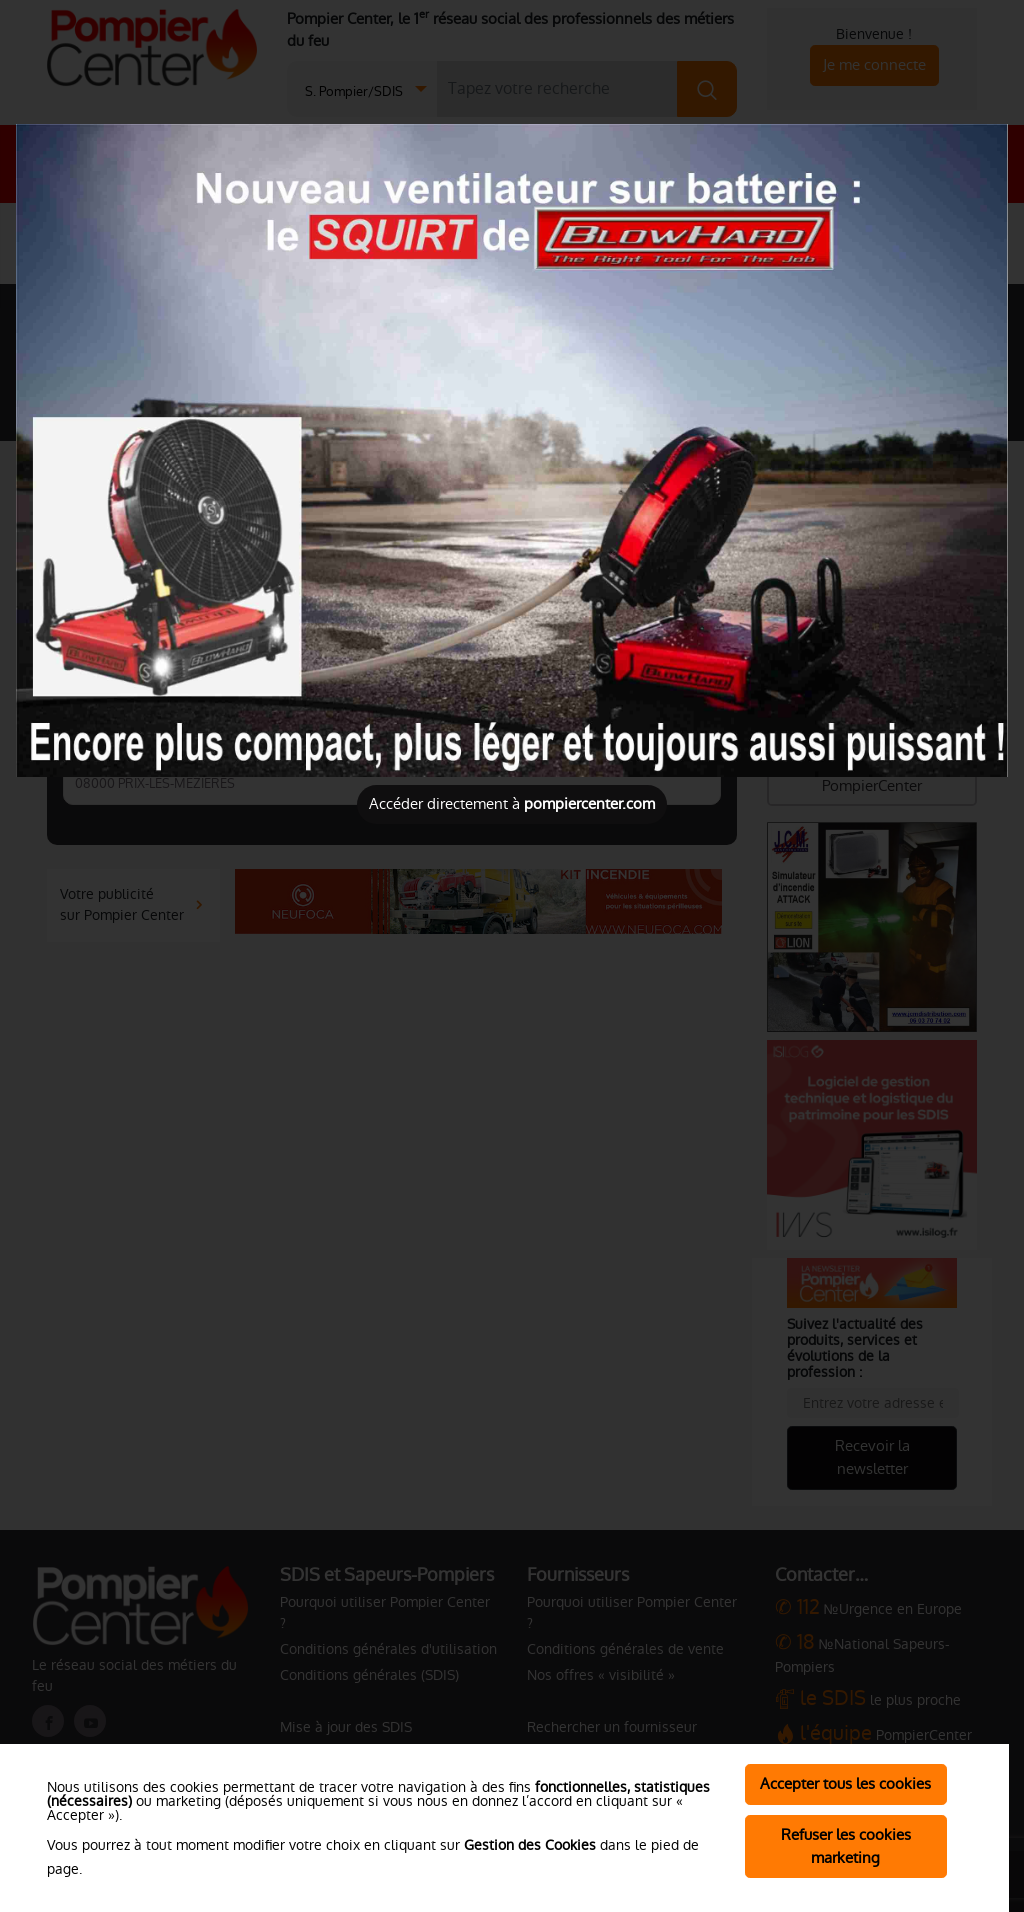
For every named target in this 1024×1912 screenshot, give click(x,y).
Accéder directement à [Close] (512, 803)
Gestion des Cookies (530, 1845)
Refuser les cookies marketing (846, 1846)
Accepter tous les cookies (845, 1783)
